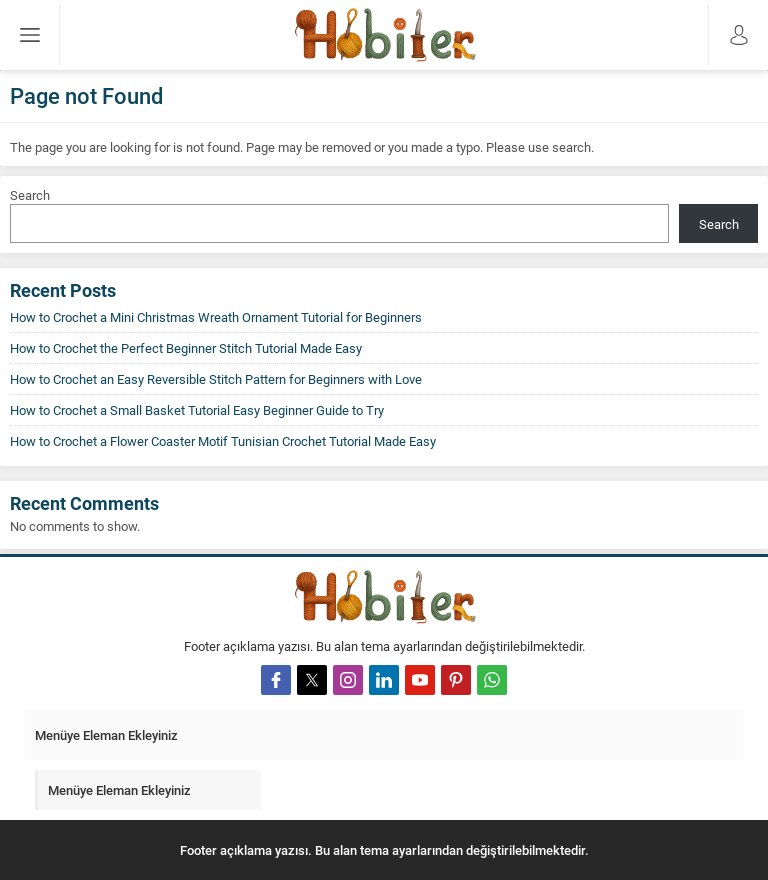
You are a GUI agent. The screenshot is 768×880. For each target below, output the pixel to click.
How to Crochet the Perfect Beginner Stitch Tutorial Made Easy (186, 348)
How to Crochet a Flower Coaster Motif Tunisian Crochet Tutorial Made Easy (223, 441)
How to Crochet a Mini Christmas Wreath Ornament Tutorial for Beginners (216, 317)
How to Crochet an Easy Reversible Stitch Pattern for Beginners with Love (216, 379)
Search (30, 195)
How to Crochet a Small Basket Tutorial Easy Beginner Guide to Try (197, 410)
